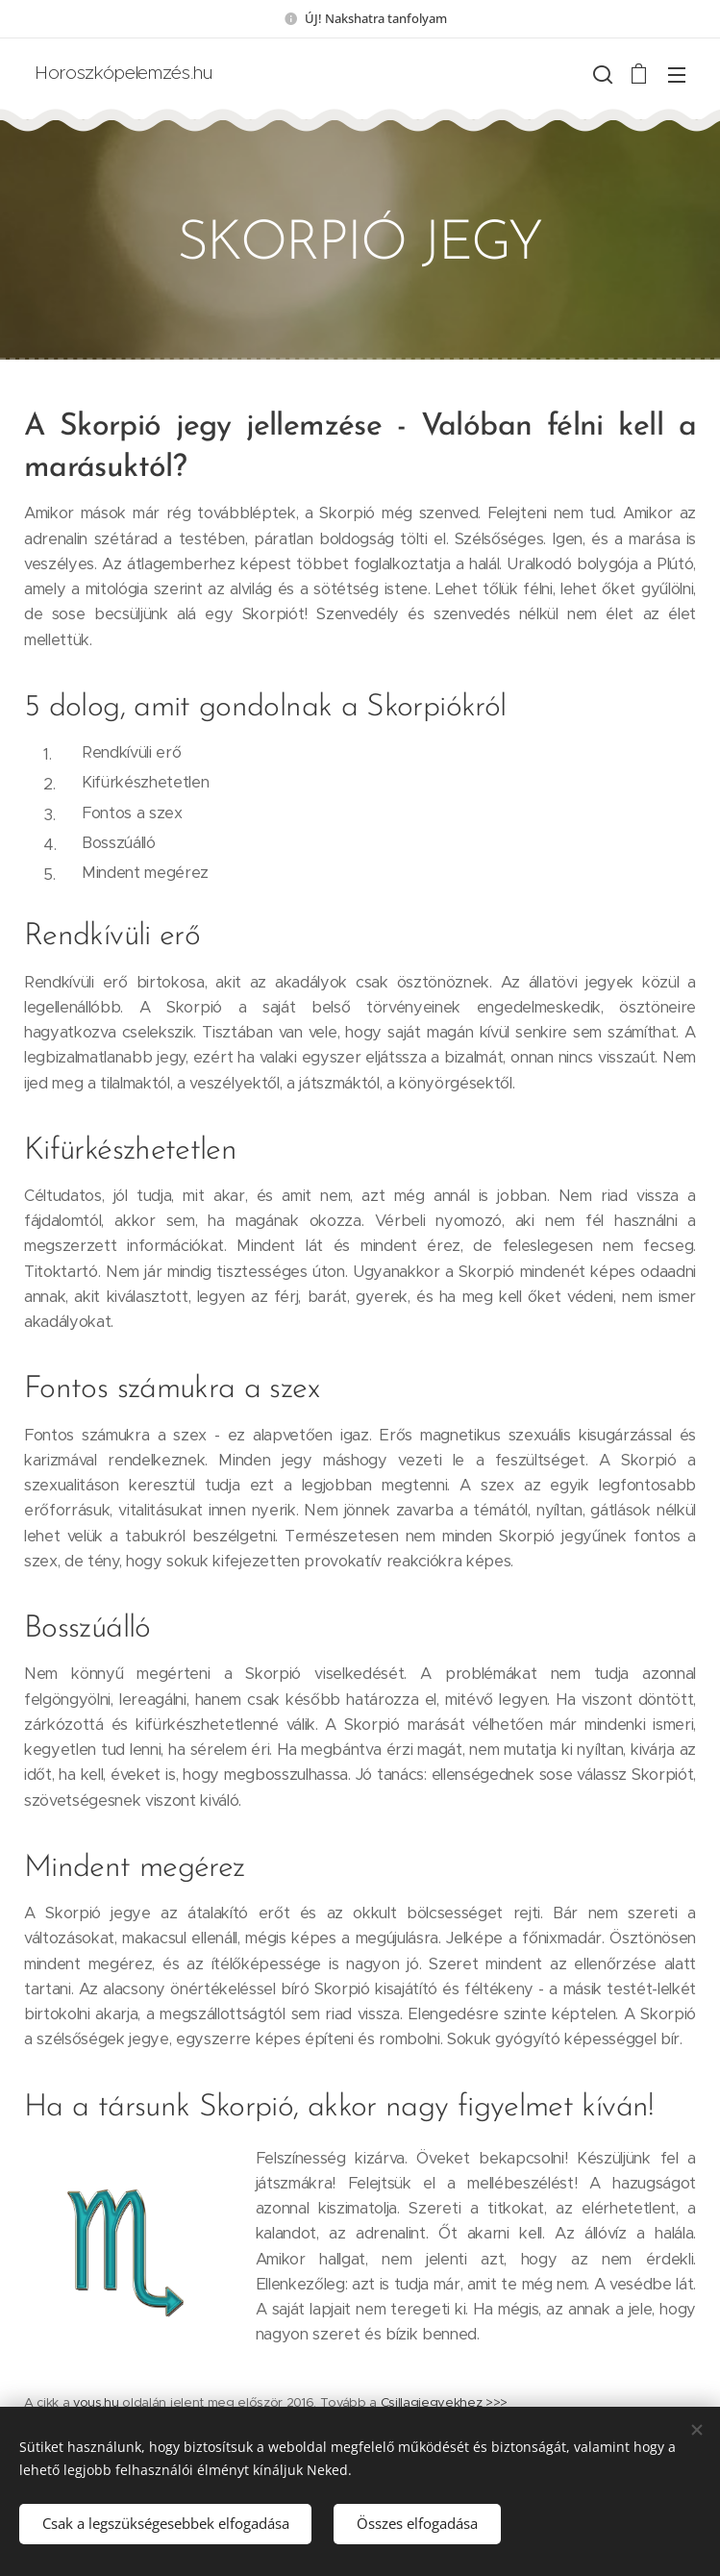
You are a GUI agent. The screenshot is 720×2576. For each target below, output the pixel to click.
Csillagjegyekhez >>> (444, 2402)
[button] (601, 74)
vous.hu (96, 2402)
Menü (676, 75)
